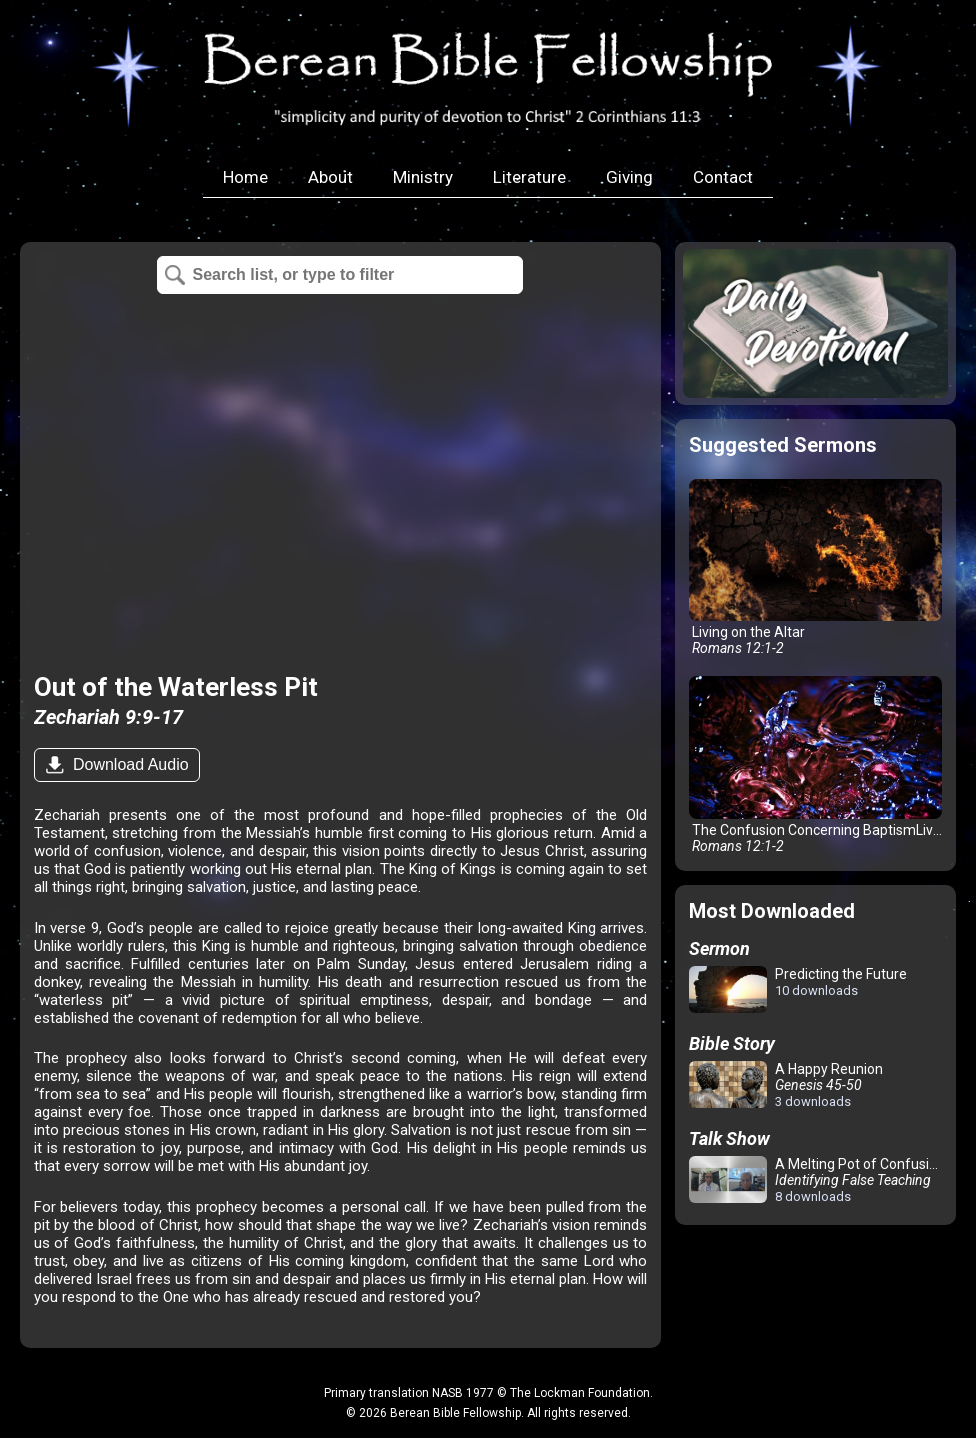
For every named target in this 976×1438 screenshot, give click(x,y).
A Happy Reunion (786, 1085)
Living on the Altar (815, 567)
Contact (723, 177)
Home (245, 177)
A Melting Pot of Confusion (817, 1180)
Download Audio (129, 764)
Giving (629, 177)
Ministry (423, 177)
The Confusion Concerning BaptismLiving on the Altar (819, 764)
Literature (529, 177)
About (330, 177)
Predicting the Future (798, 990)
